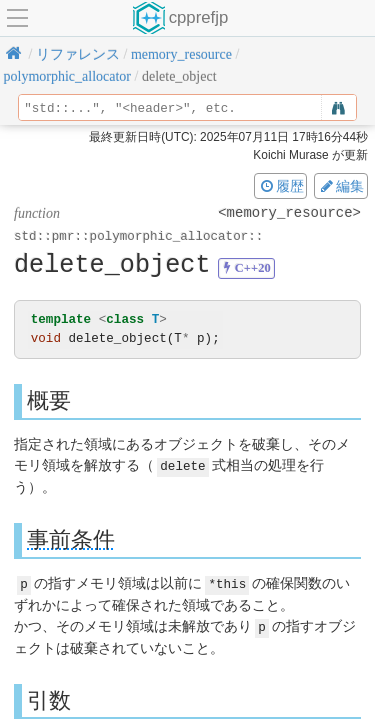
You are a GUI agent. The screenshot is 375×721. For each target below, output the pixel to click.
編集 (341, 186)
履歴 (281, 186)
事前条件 (71, 538)
